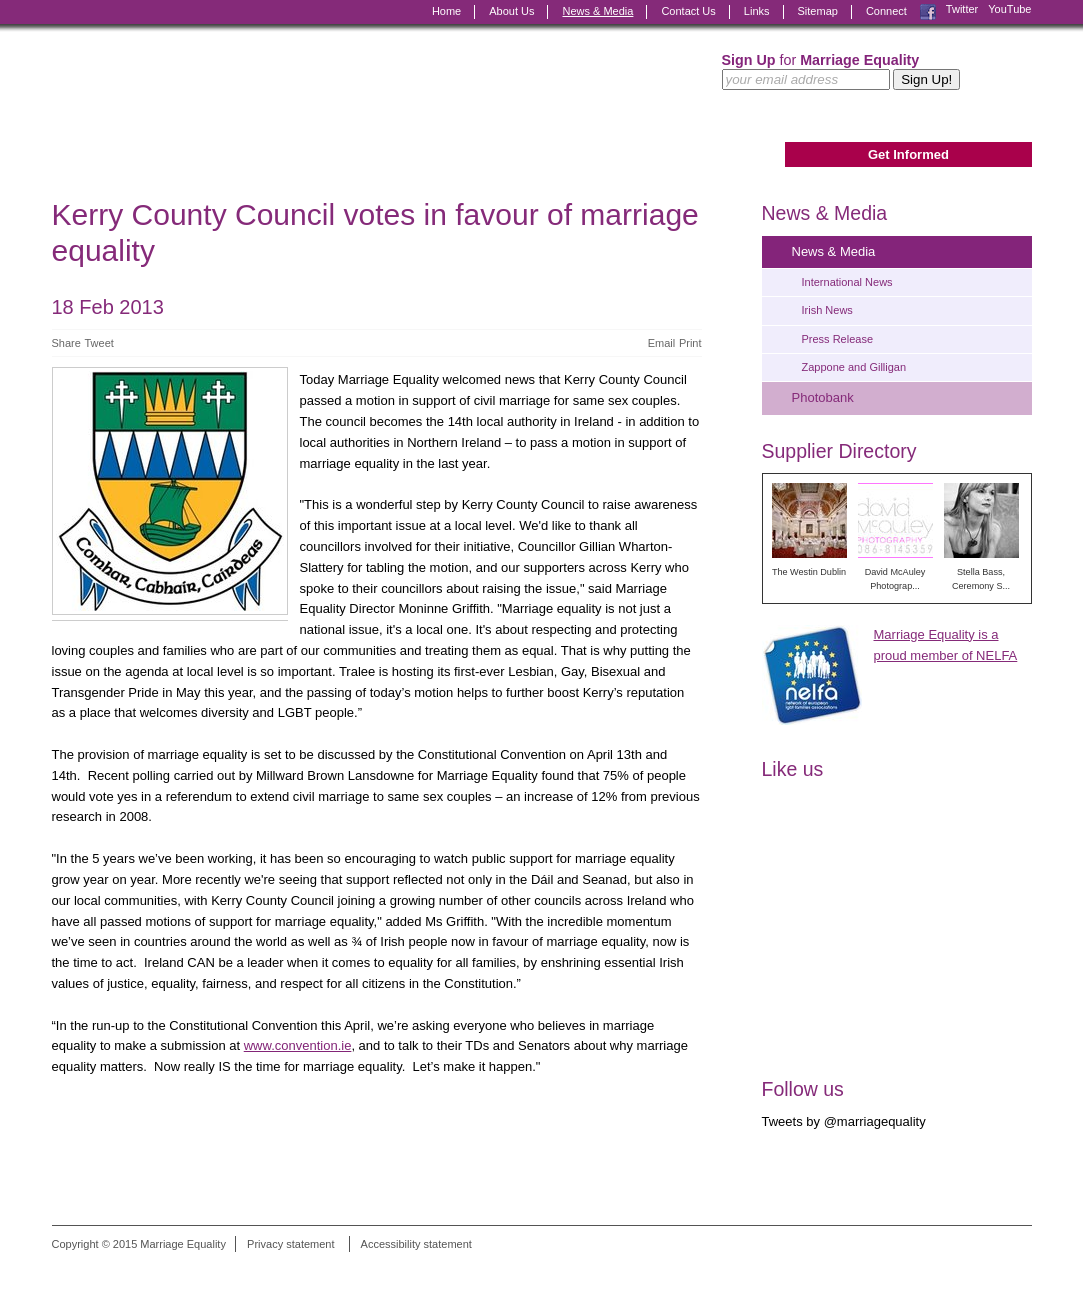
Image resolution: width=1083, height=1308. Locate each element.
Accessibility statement (416, 1244)
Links (757, 11)
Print (690, 343)
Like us (793, 769)
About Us (511, 11)
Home (446, 11)
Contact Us (688, 11)
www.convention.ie (298, 1045)
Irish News (827, 310)
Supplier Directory (839, 451)
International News (847, 282)
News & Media (597, 11)
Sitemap (818, 11)
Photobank (823, 397)
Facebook (928, 12)
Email (662, 343)
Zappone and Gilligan (854, 367)
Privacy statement (290, 1244)
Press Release (838, 339)
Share (66, 343)
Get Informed (908, 154)
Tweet (98, 343)
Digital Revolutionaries (986, 1271)
